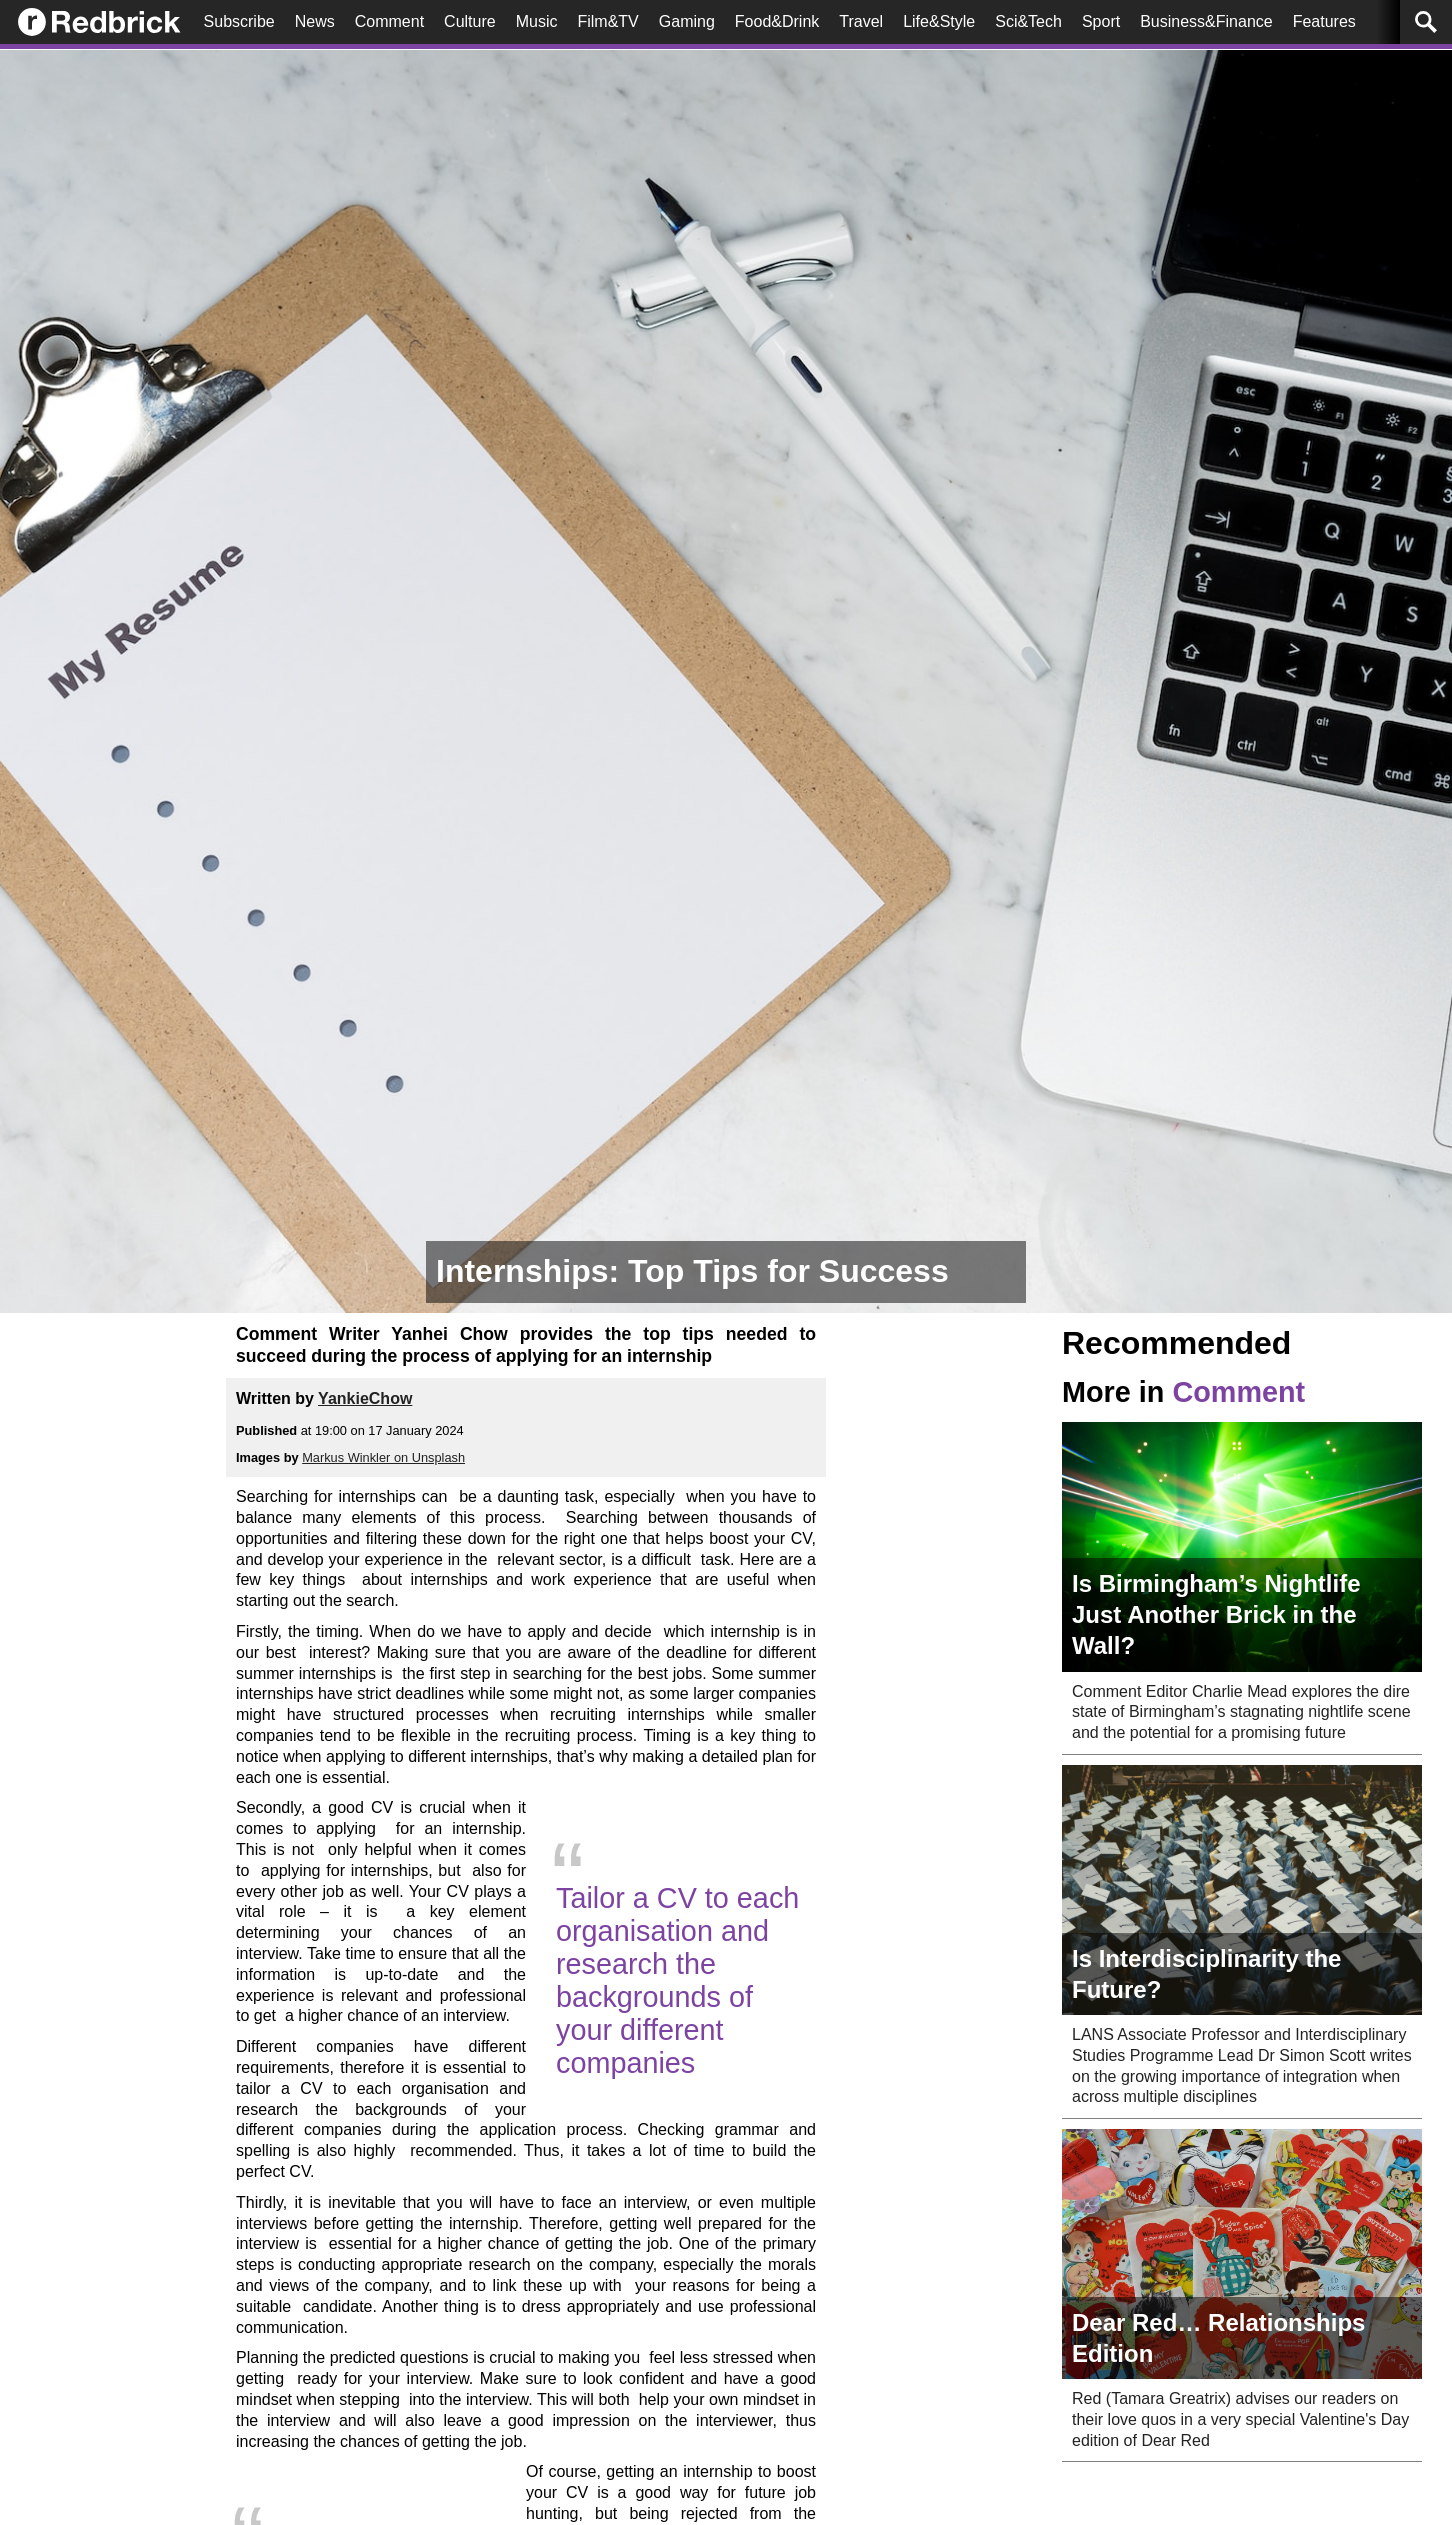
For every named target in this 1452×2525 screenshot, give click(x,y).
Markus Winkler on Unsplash (383, 1457)
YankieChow (365, 1398)
